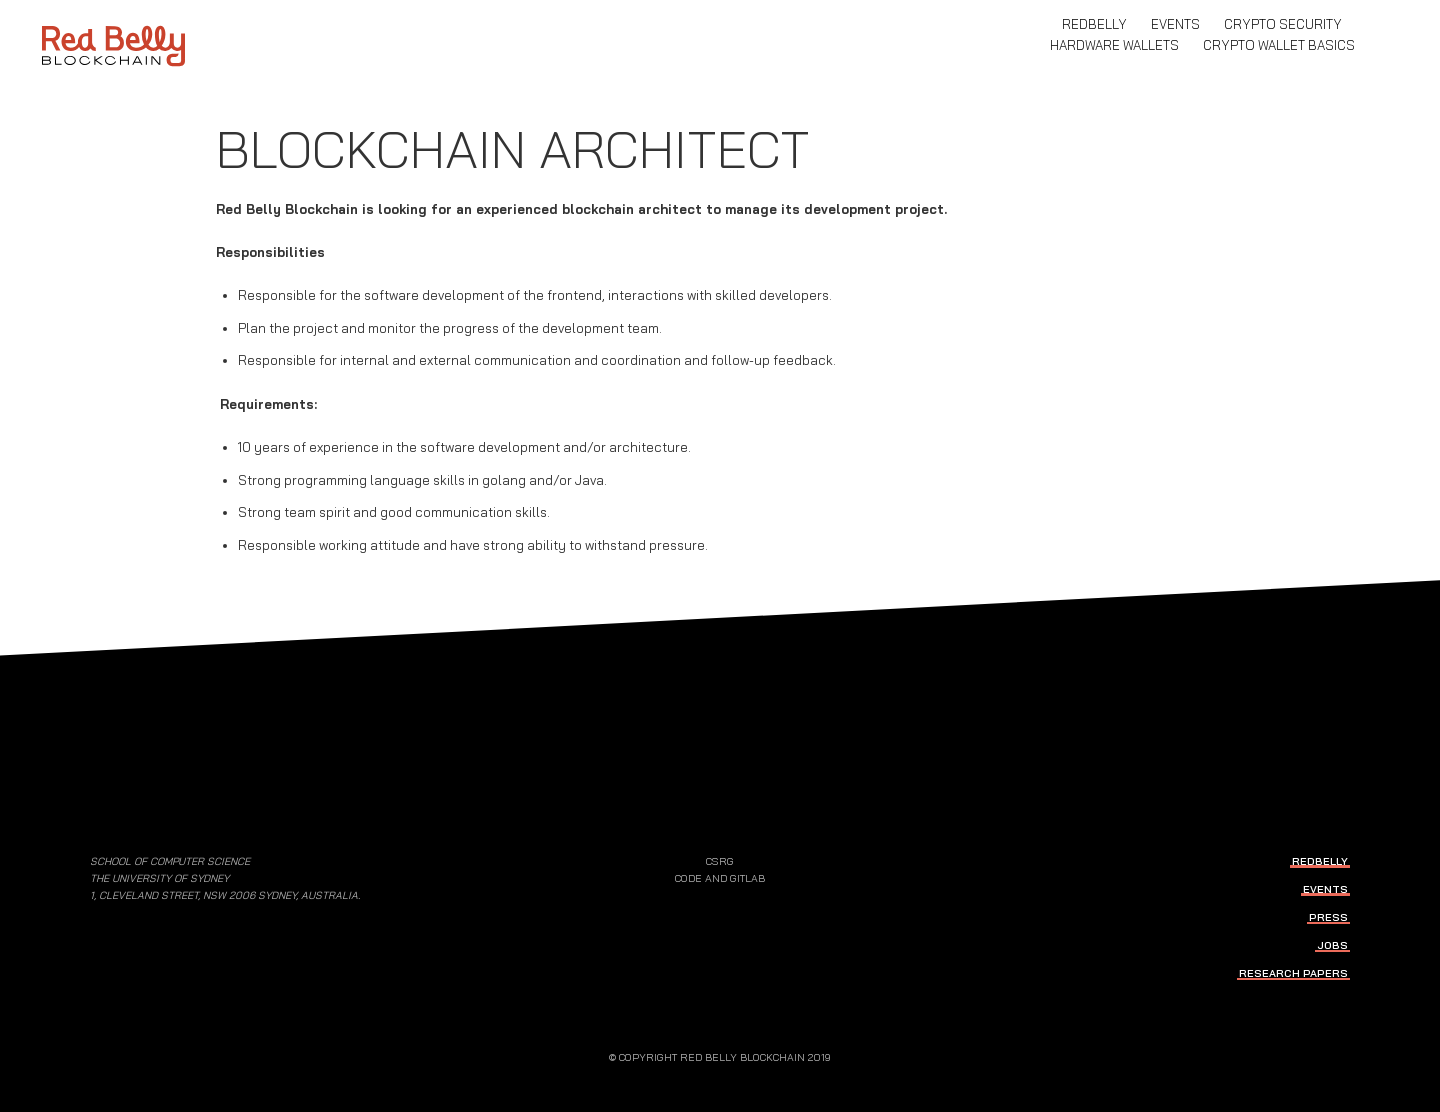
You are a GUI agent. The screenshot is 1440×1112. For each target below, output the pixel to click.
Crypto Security (1283, 24)
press (1328, 917)
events (1175, 24)
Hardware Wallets (1114, 45)
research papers (1293, 973)
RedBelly (1094, 24)
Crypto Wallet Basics (1279, 45)
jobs (1332, 945)
